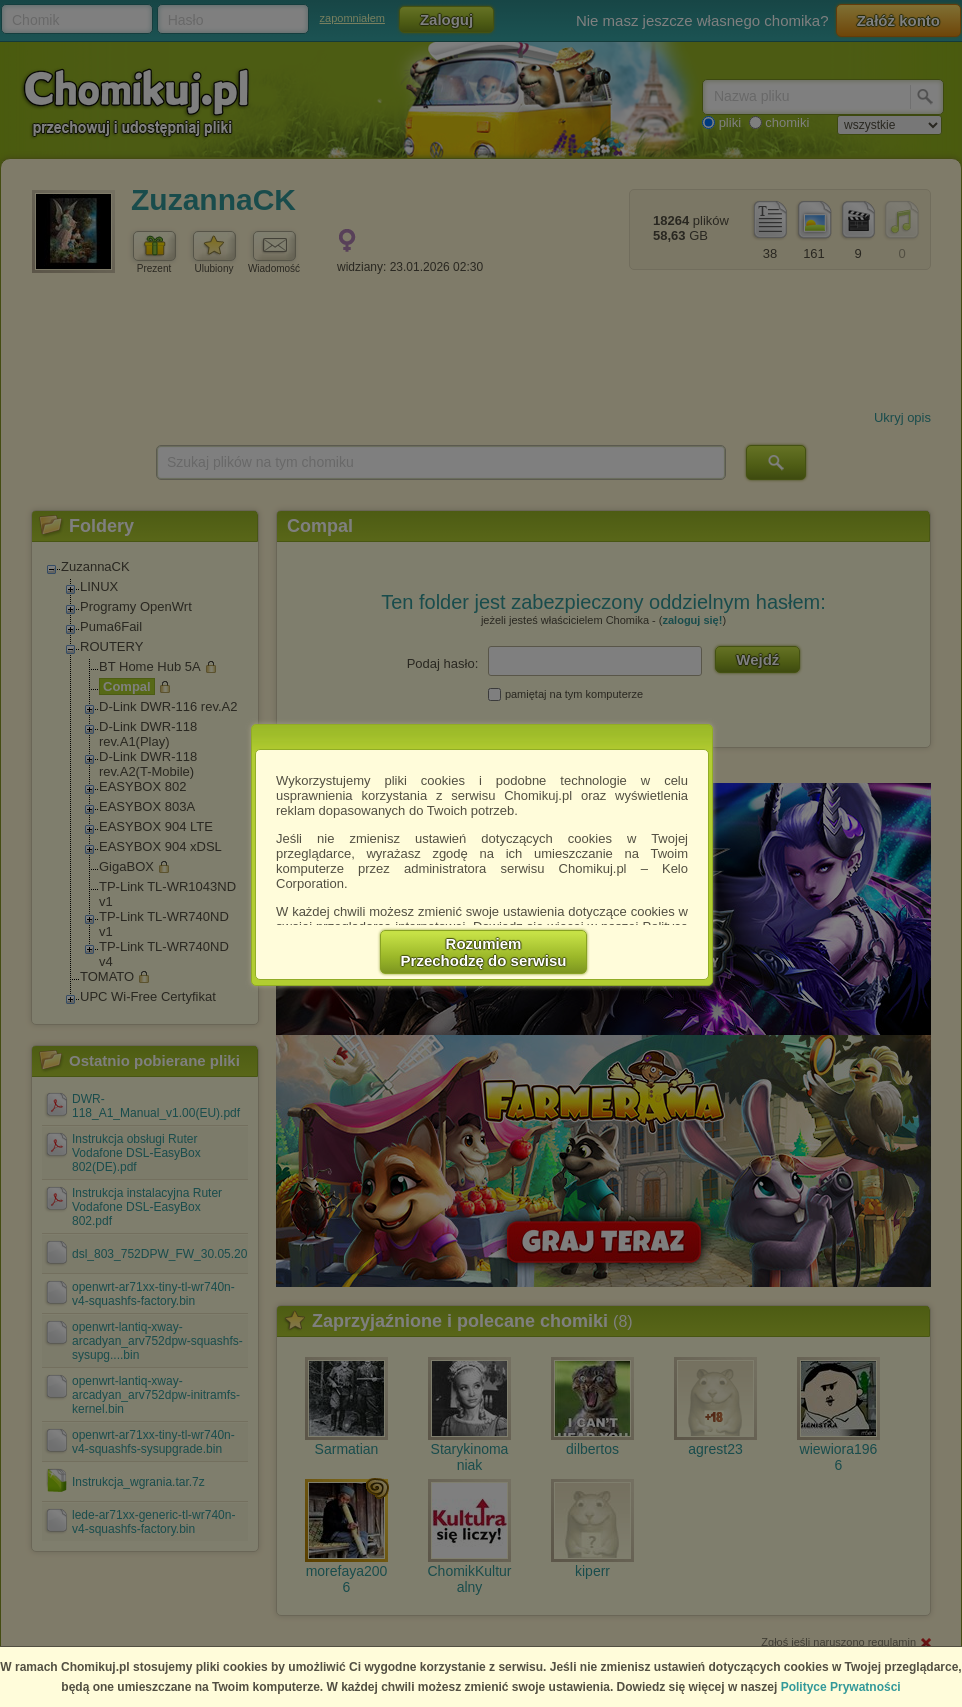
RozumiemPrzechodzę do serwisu (484, 952)
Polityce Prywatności (841, 1687)
